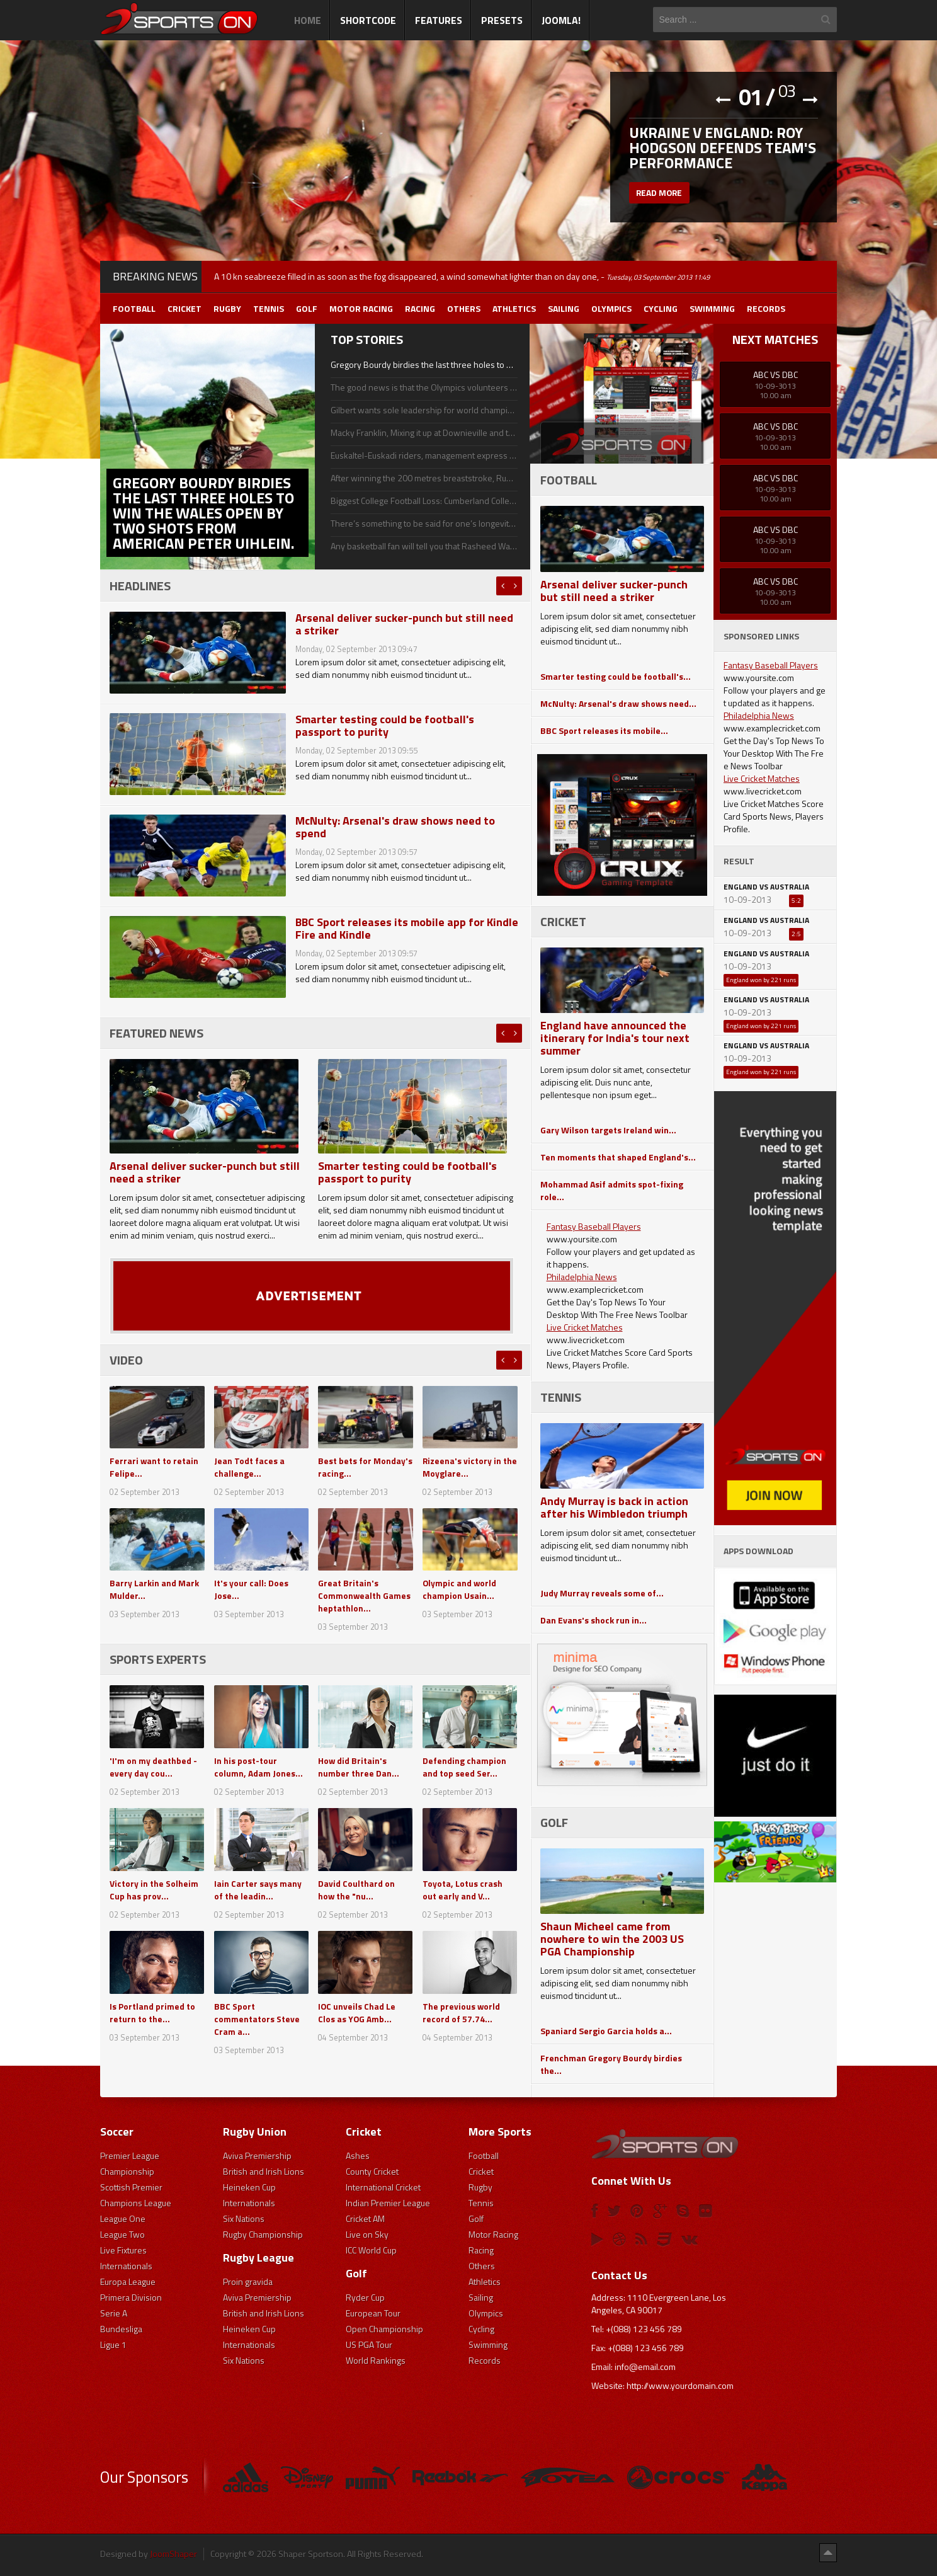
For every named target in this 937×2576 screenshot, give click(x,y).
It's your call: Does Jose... (251, 1589)
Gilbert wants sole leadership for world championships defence (424, 410)
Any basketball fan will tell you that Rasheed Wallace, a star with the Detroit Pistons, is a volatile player (424, 546)
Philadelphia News (582, 1276)
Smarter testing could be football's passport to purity (384, 725)
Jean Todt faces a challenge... (249, 1467)
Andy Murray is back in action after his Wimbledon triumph (614, 1507)
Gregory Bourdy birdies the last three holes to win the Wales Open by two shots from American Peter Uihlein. (424, 364)
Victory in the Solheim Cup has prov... (154, 1890)
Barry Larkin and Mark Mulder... (154, 1589)
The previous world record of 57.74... (462, 2012)
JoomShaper (173, 2553)
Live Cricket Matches (585, 1327)
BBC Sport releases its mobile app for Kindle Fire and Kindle (406, 928)
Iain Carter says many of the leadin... (258, 1890)
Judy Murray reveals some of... (602, 1593)
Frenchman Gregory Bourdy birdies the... (611, 2064)
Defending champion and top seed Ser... (464, 1767)
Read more (660, 193)
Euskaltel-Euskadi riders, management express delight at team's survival (424, 455)
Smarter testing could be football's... (615, 676)
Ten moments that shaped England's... (618, 1157)
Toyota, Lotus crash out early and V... (463, 1890)
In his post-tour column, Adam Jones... (258, 1767)
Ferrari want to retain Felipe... (154, 1467)
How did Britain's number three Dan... (358, 1767)
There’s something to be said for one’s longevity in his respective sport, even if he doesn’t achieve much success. (424, 523)
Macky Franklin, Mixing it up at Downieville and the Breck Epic (424, 432)
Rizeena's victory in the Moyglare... (462, 1467)
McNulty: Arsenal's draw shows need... (618, 703)
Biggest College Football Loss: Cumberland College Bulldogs (424, 501)
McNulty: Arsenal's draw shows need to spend (395, 827)
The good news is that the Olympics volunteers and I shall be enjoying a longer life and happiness (424, 387)
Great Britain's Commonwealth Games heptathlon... (364, 1595)
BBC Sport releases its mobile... (604, 730)
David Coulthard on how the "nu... (356, 1890)
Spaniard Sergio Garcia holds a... (606, 2030)
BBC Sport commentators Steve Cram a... (257, 2019)
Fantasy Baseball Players (594, 1226)
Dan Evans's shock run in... (593, 1620)
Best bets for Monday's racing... (365, 1467)
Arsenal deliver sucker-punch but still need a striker (404, 624)
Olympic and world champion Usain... (460, 1589)
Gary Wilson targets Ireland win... (608, 1129)
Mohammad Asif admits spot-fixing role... (611, 1190)
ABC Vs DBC (775, 374)
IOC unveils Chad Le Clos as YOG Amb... (357, 2012)
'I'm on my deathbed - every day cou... (153, 1767)
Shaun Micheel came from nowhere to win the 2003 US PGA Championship (612, 1939)
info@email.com (645, 2366)
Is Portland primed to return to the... (152, 2012)
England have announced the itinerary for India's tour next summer (615, 1038)
